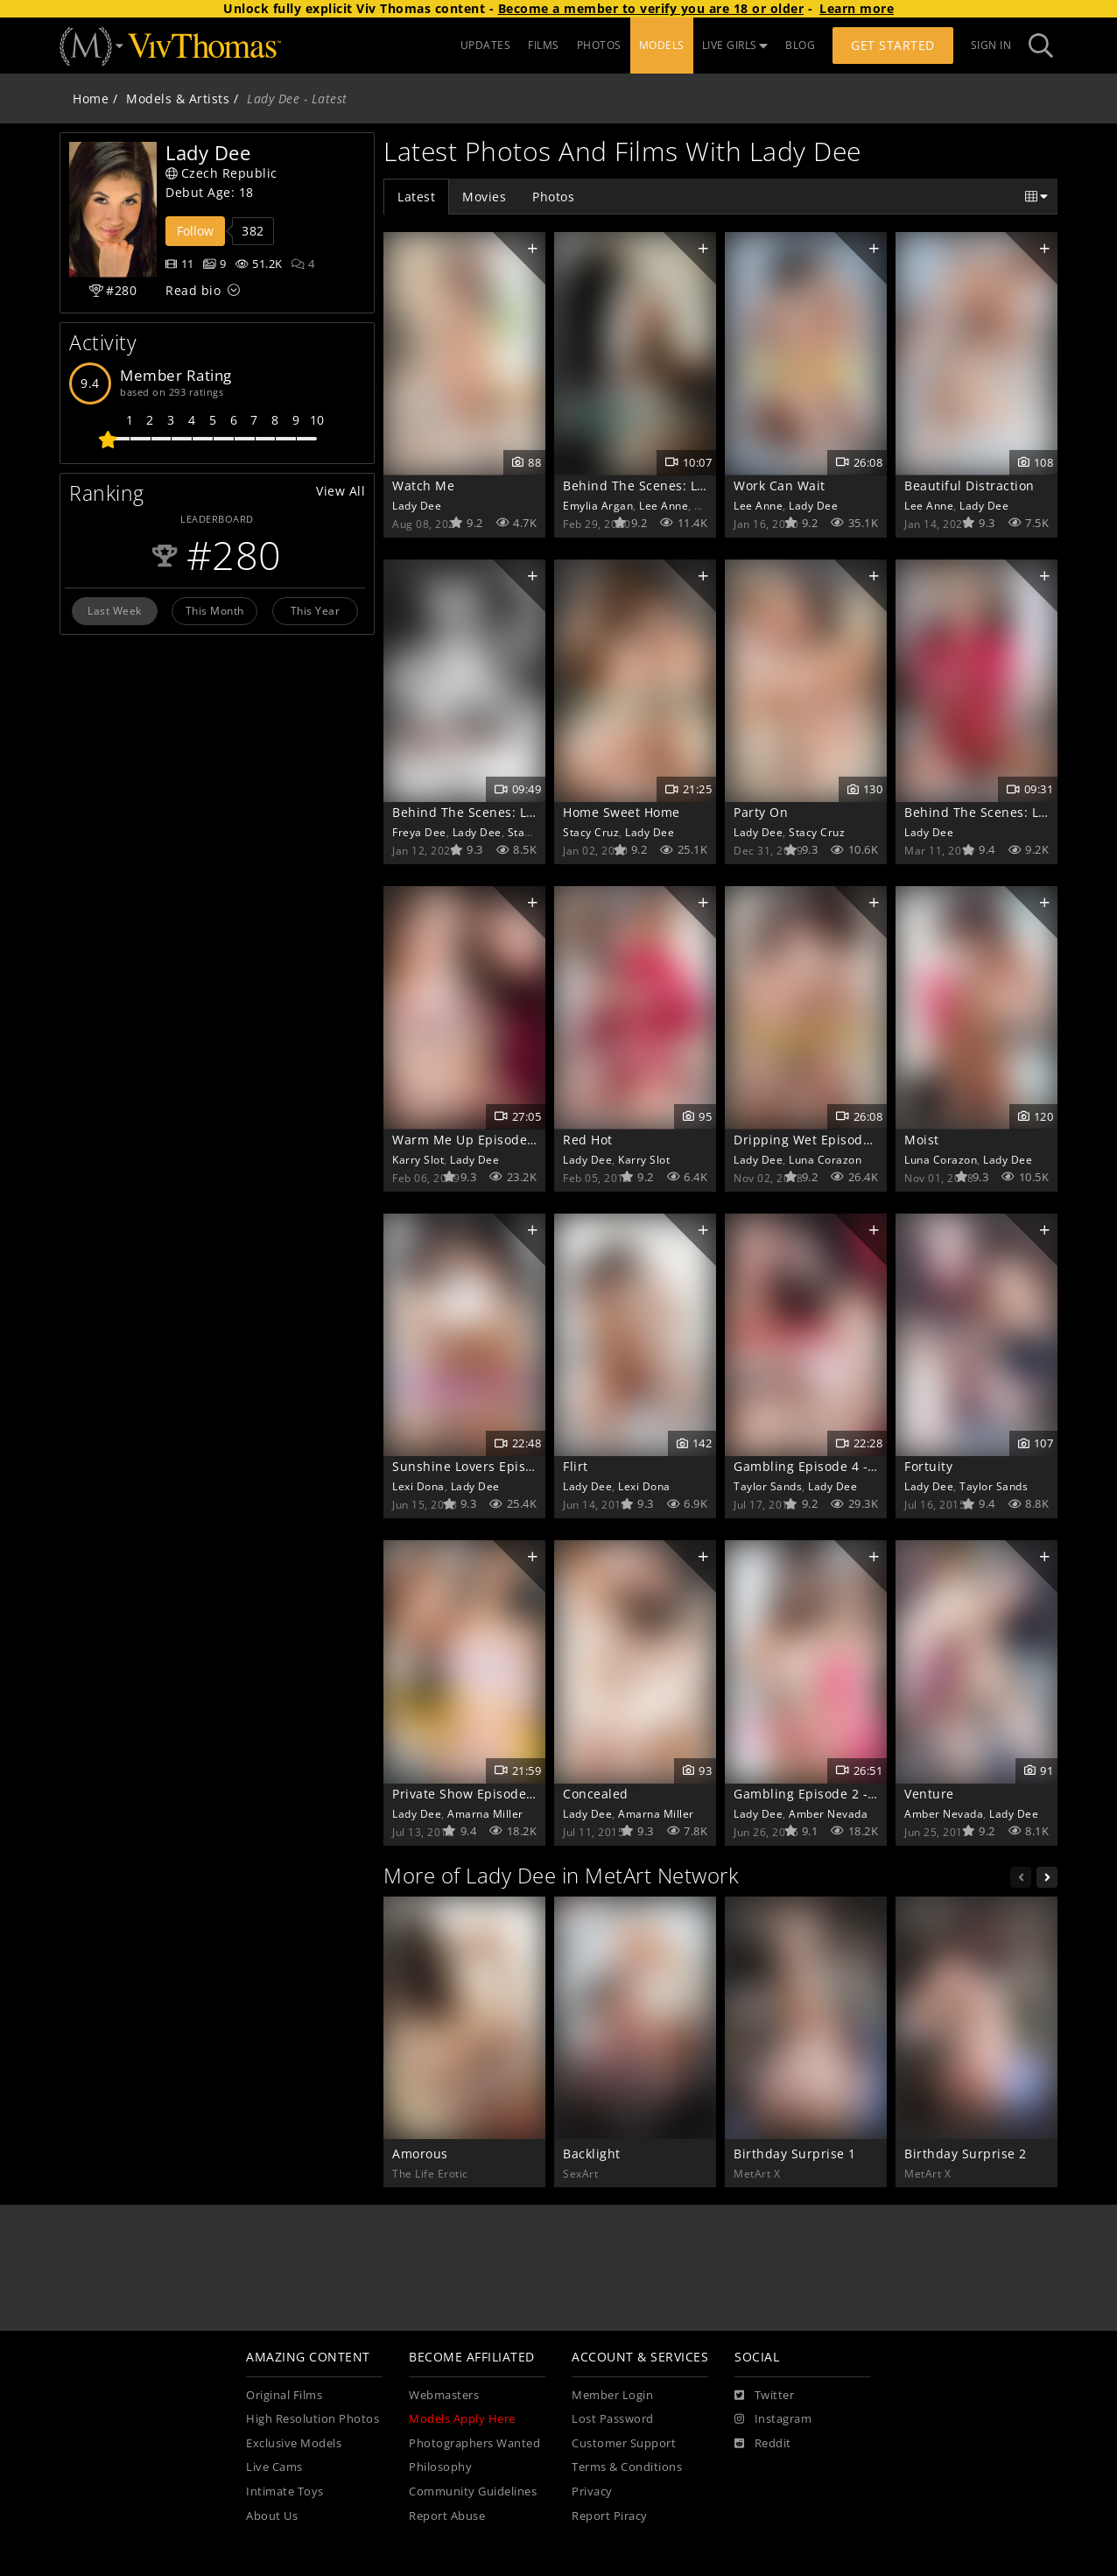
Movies (484, 196)
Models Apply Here (462, 2418)
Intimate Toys (285, 2491)
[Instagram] (772, 2419)
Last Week (115, 610)
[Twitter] (764, 2396)
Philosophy (440, 2467)
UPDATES (485, 45)
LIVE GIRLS (735, 45)
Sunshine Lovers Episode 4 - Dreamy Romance (537, 1466)
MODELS (662, 45)
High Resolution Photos (312, 2418)
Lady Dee (416, 505)
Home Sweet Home (621, 812)
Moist (921, 1139)
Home (91, 98)
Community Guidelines (473, 2491)
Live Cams (274, 2467)
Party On (761, 812)
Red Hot (588, 1139)
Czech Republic (221, 173)
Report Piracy (610, 2516)
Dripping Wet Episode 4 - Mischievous (853, 1139)
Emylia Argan (598, 505)
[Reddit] (762, 2444)
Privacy (592, 2491)
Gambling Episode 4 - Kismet (824, 1466)
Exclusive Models (293, 2443)
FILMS (543, 45)
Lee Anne (663, 505)
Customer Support (624, 2443)
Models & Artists (177, 98)
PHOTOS (599, 45)
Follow (195, 230)
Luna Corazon (825, 1159)
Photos (553, 196)
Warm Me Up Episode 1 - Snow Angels (511, 1139)
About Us (272, 2516)
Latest (416, 196)
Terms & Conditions (627, 2467)
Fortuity (928, 1466)
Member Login (612, 2395)
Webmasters (444, 2395)
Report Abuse (447, 2516)
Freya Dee (419, 832)
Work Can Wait (779, 485)
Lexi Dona (418, 1486)
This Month (215, 610)
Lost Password (613, 2418)
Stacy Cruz (536, 832)
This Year (316, 610)
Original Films (284, 2395)
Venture (929, 1793)
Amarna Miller (485, 1813)
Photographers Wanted (474, 2443)
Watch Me (423, 485)
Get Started (893, 45)
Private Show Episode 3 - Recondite (502, 1793)
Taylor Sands (768, 1486)
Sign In (991, 45)
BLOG (800, 45)
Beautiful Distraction (969, 485)
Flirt (575, 1466)
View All (340, 490)
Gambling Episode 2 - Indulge (826, 1793)
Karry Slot (418, 1159)
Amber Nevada (828, 1813)
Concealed (596, 1793)
